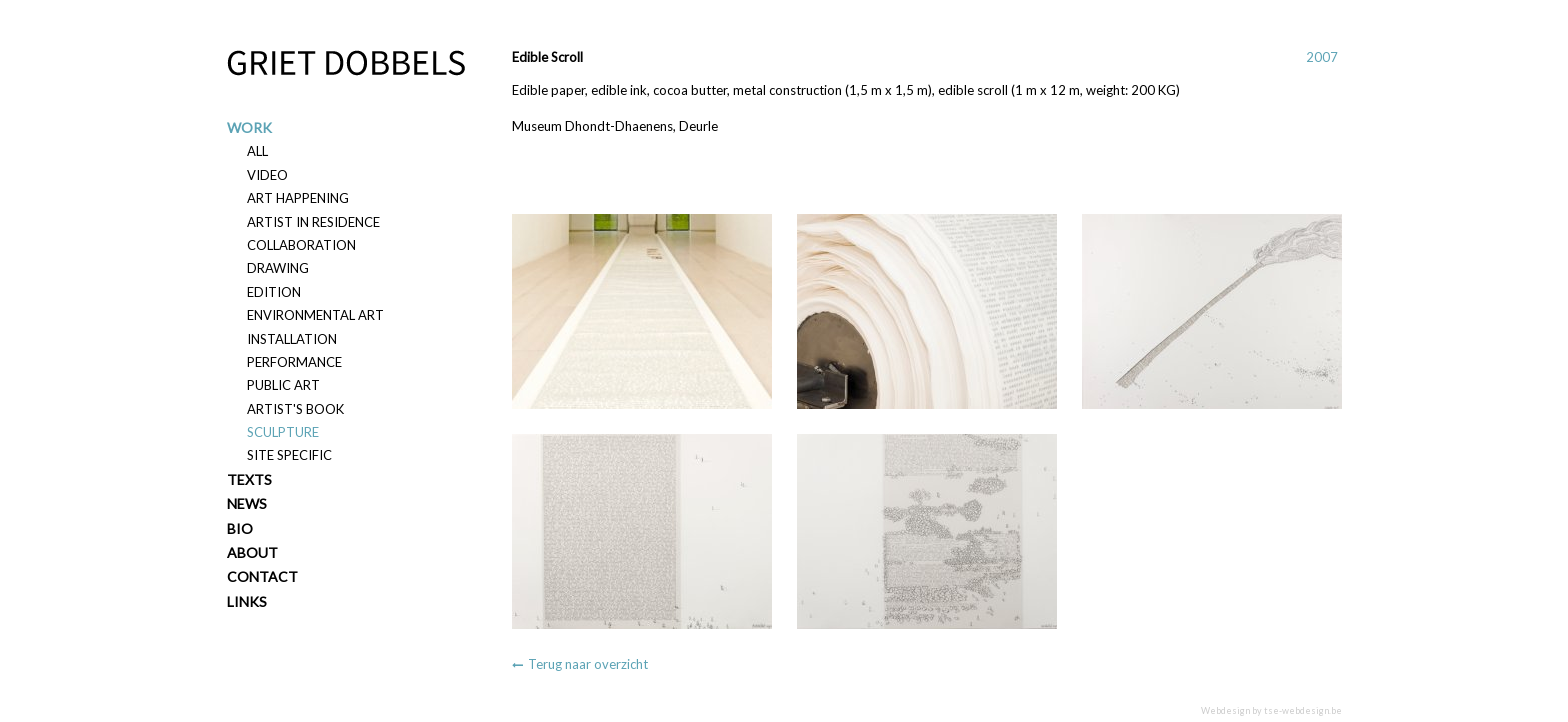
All (257, 151)
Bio (240, 528)
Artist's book (295, 409)
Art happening (298, 198)
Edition (274, 292)
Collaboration (301, 245)
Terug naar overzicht (588, 664)
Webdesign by (1271, 710)
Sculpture (283, 432)
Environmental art (315, 315)
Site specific (289, 455)
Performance (294, 362)
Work (249, 127)
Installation (292, 339)
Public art (283, 385)
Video (267, 175)
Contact (262, 576)
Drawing (278, 268)
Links (247, 601)
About (252, 552)
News (247, 503)
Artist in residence (313, 222)
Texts (249, 479)
